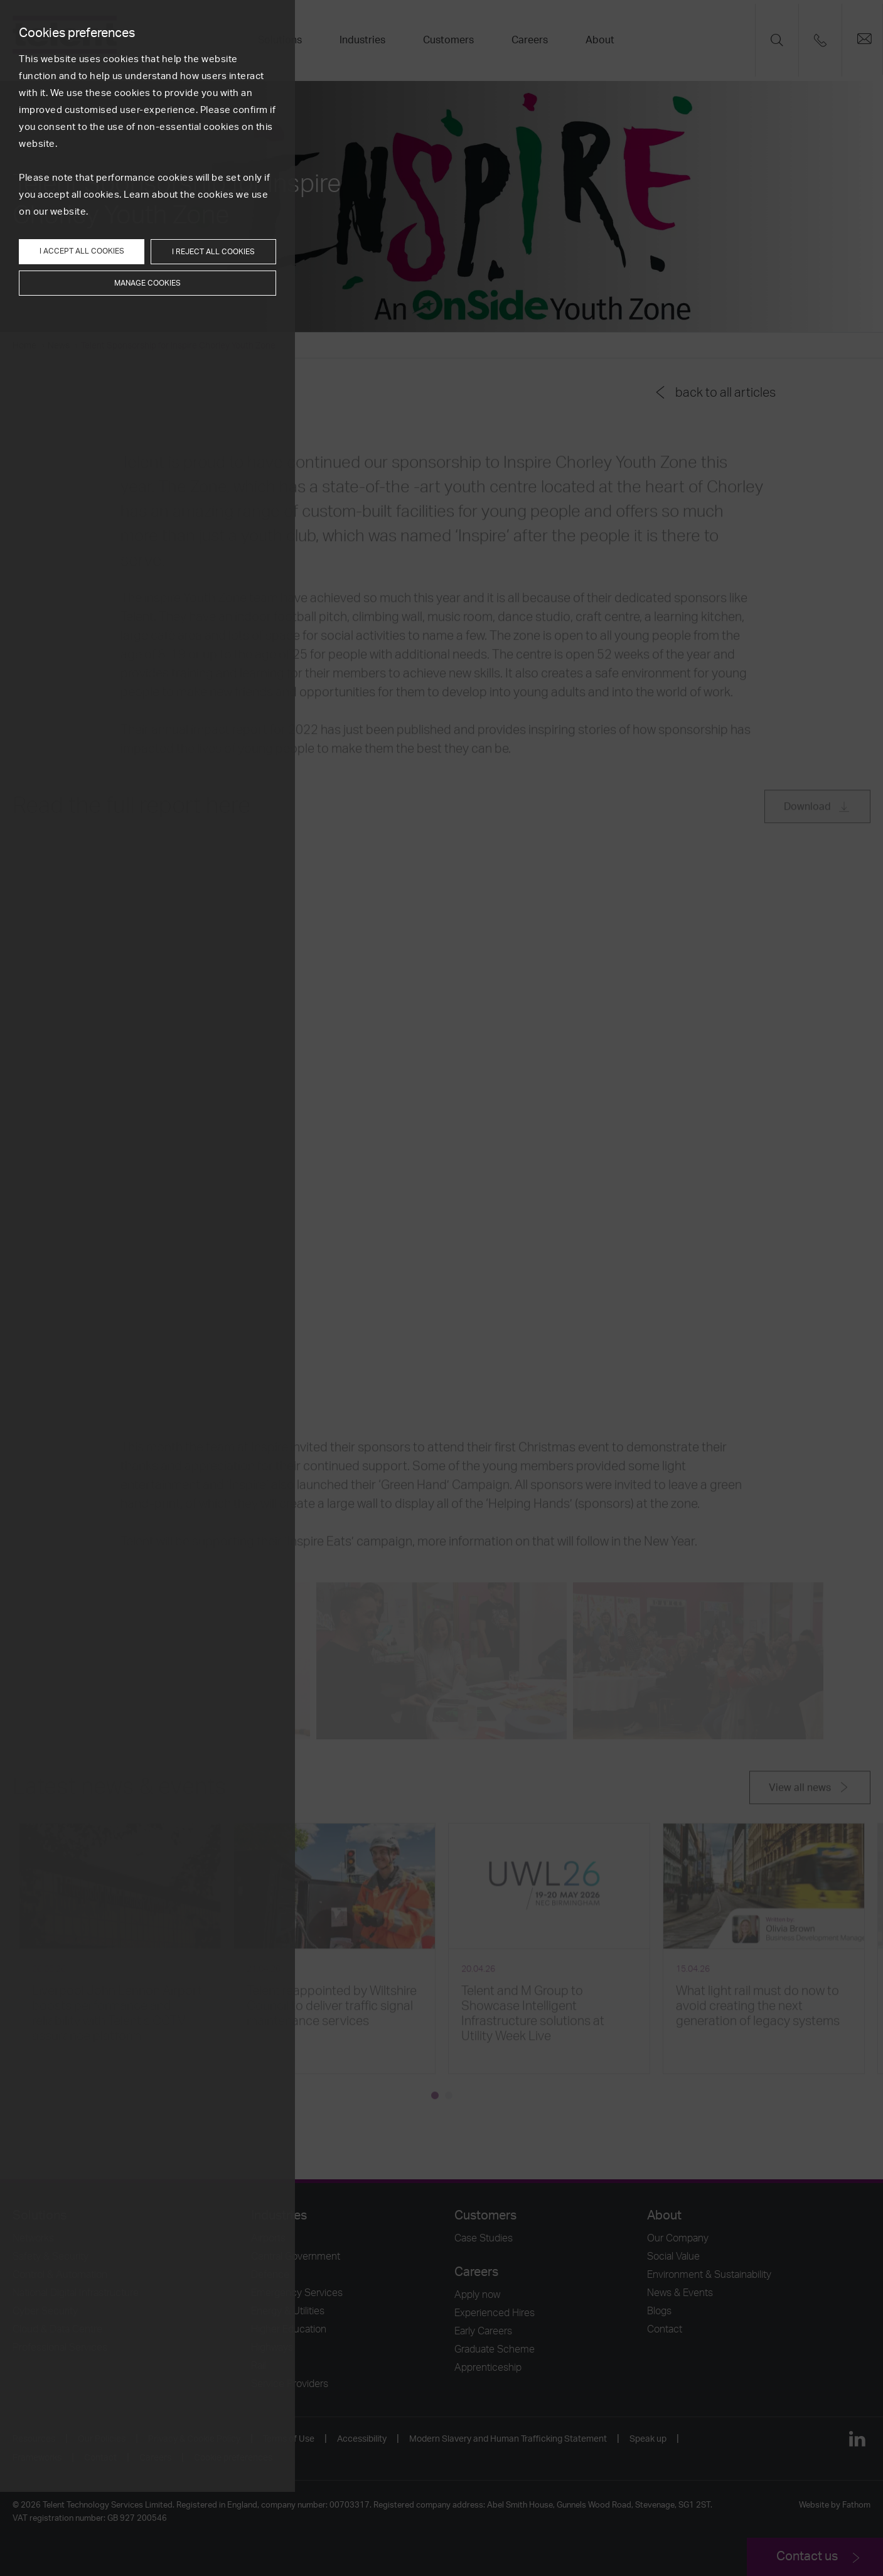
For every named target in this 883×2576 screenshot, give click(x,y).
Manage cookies (147, 283)
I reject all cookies (213, 251)
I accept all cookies (82, 251)
